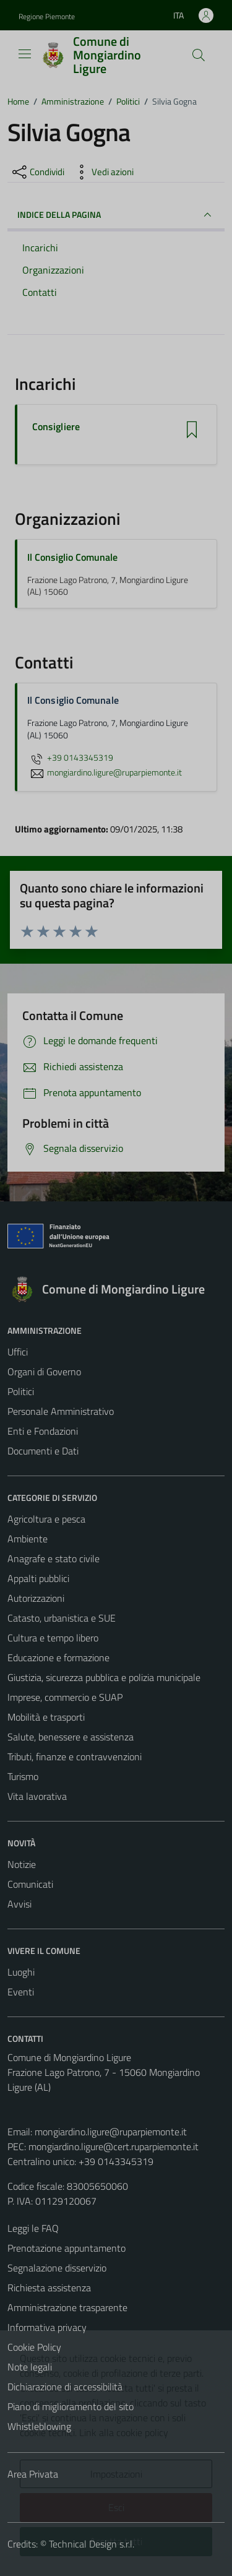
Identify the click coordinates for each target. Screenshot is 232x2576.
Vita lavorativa (37, 1796)
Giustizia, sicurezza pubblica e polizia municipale (103, 1677)
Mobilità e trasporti (46, 1716)
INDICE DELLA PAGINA (116, 214)
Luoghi (21, 1971)
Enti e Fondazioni (42, 1431)
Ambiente (27, 1538)
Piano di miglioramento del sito (70, 2406)
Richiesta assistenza (49, 2287)
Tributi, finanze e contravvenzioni (74, 1756)
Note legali (29, 2366)
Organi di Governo (44, 1371)
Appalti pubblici (38, 1578)
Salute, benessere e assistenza (70, 1736)
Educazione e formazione (58, 1657)
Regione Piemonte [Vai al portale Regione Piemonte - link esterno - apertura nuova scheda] (47, 16)
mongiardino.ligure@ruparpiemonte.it (111, 2131)
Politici (20, 1391)
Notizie (21, 1864)
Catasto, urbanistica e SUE (61, 1617)
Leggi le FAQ (33, 2228)
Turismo (22, 1776)
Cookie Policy (34, 2347)
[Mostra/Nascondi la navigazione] (24, 53)
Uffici (17, 1351)
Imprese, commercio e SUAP (64, 1697)
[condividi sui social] (37, 172)
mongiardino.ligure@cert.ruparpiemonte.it (113, 2146)
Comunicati (30, 1884)
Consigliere (56, 427)
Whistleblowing (39, 2426)
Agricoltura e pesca (46, 1518)
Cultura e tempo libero (52, 1637)
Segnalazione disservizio (56, 2267)
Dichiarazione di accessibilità (64, 2386)
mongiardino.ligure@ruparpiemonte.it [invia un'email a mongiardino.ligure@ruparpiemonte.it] (104, 772)
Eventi (20, 1991)
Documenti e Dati (43, 1450)
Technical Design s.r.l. (91, 2543)
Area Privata (32, 2473)
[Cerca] (198, 55)
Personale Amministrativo (60, 1411)
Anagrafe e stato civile (53, 1558)
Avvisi (19, 1903)
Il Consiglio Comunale (72, 557)
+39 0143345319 (70, 757)
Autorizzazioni (35, 1598)
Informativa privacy (47, 2327)
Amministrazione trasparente (67, 2307)
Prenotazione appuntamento (66, 2248)
